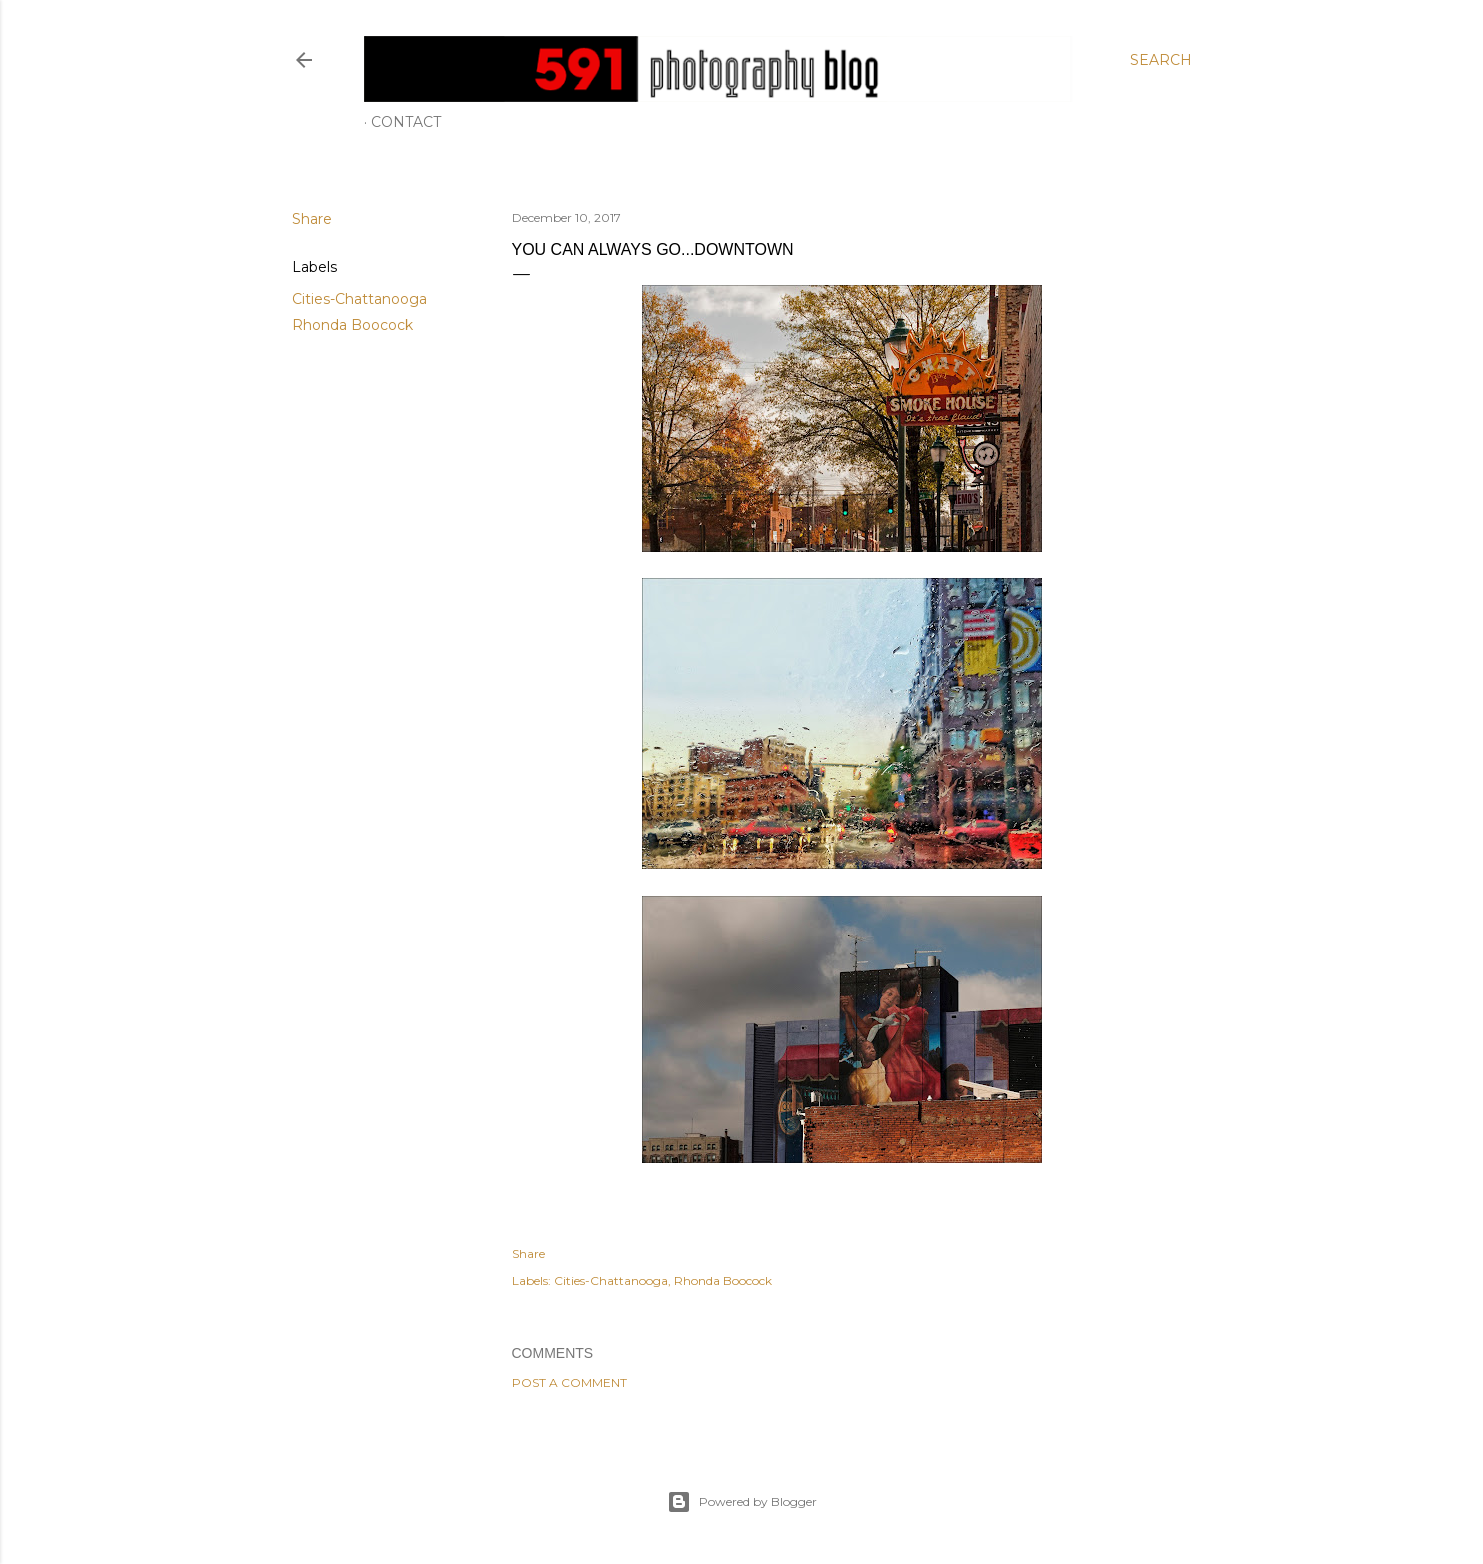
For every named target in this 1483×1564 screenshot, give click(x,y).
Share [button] (312, 219)
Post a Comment (569, 1382)
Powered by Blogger (742, 1502)
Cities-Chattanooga (359, 299)
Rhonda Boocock (352, 325)
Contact (406, 122)
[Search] (1161, 60)
